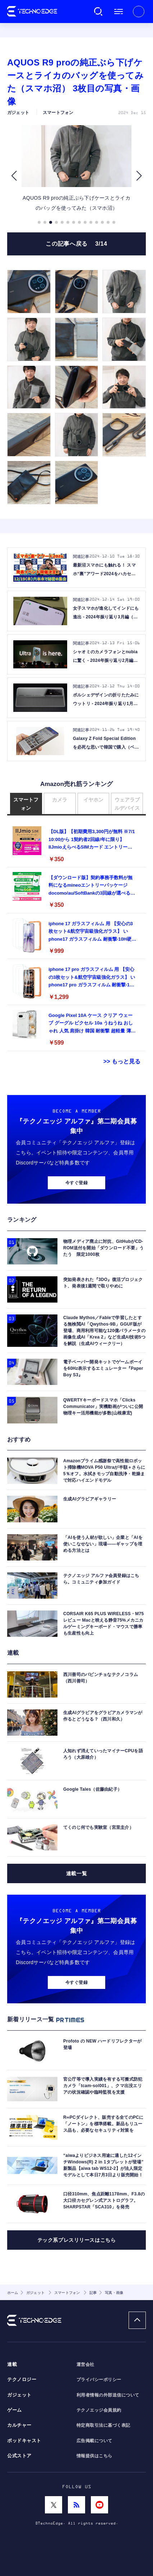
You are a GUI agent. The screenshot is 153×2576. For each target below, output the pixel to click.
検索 (98, 11)
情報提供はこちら (94, 2455)
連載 (12, 2364)
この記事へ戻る (76, 244)
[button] (14, 176)
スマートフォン (25, 803)
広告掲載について (94, 2440)
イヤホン (93, 800)
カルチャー (19, 2425)
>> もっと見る (121, 1061)
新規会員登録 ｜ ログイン (138, 11)
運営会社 (85, 2364)
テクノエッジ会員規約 (98, 2410)
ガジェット (19, 2395)
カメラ (59, 800)
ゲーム (14, 2410)
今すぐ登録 (76, 1182)
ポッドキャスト (24, 2440)
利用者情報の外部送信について (107, 2395)
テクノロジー (21, 2379)
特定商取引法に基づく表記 (103, 2425)
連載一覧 (76, 1873)
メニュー (118, 11)
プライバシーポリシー (98, 2379)
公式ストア (19, 2455)
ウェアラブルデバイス (127, 803)
